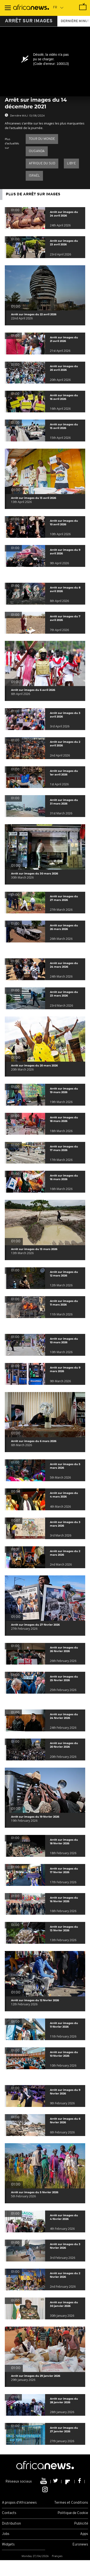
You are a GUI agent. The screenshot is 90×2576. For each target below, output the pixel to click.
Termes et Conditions (71, 2503)
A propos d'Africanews (19, 2503)
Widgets (8, 2544)
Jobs (5, 2534)
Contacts (9, 2513)
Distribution (11, 2524)
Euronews (80, 2544)
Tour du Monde (42, 139)
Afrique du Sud (42, 163)
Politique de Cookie (73, 2513)
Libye (71, 163)
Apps (84, 2534)
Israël (34, 176)
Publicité (81, 2524)
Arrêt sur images (29, 21)
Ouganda (37, 151)
